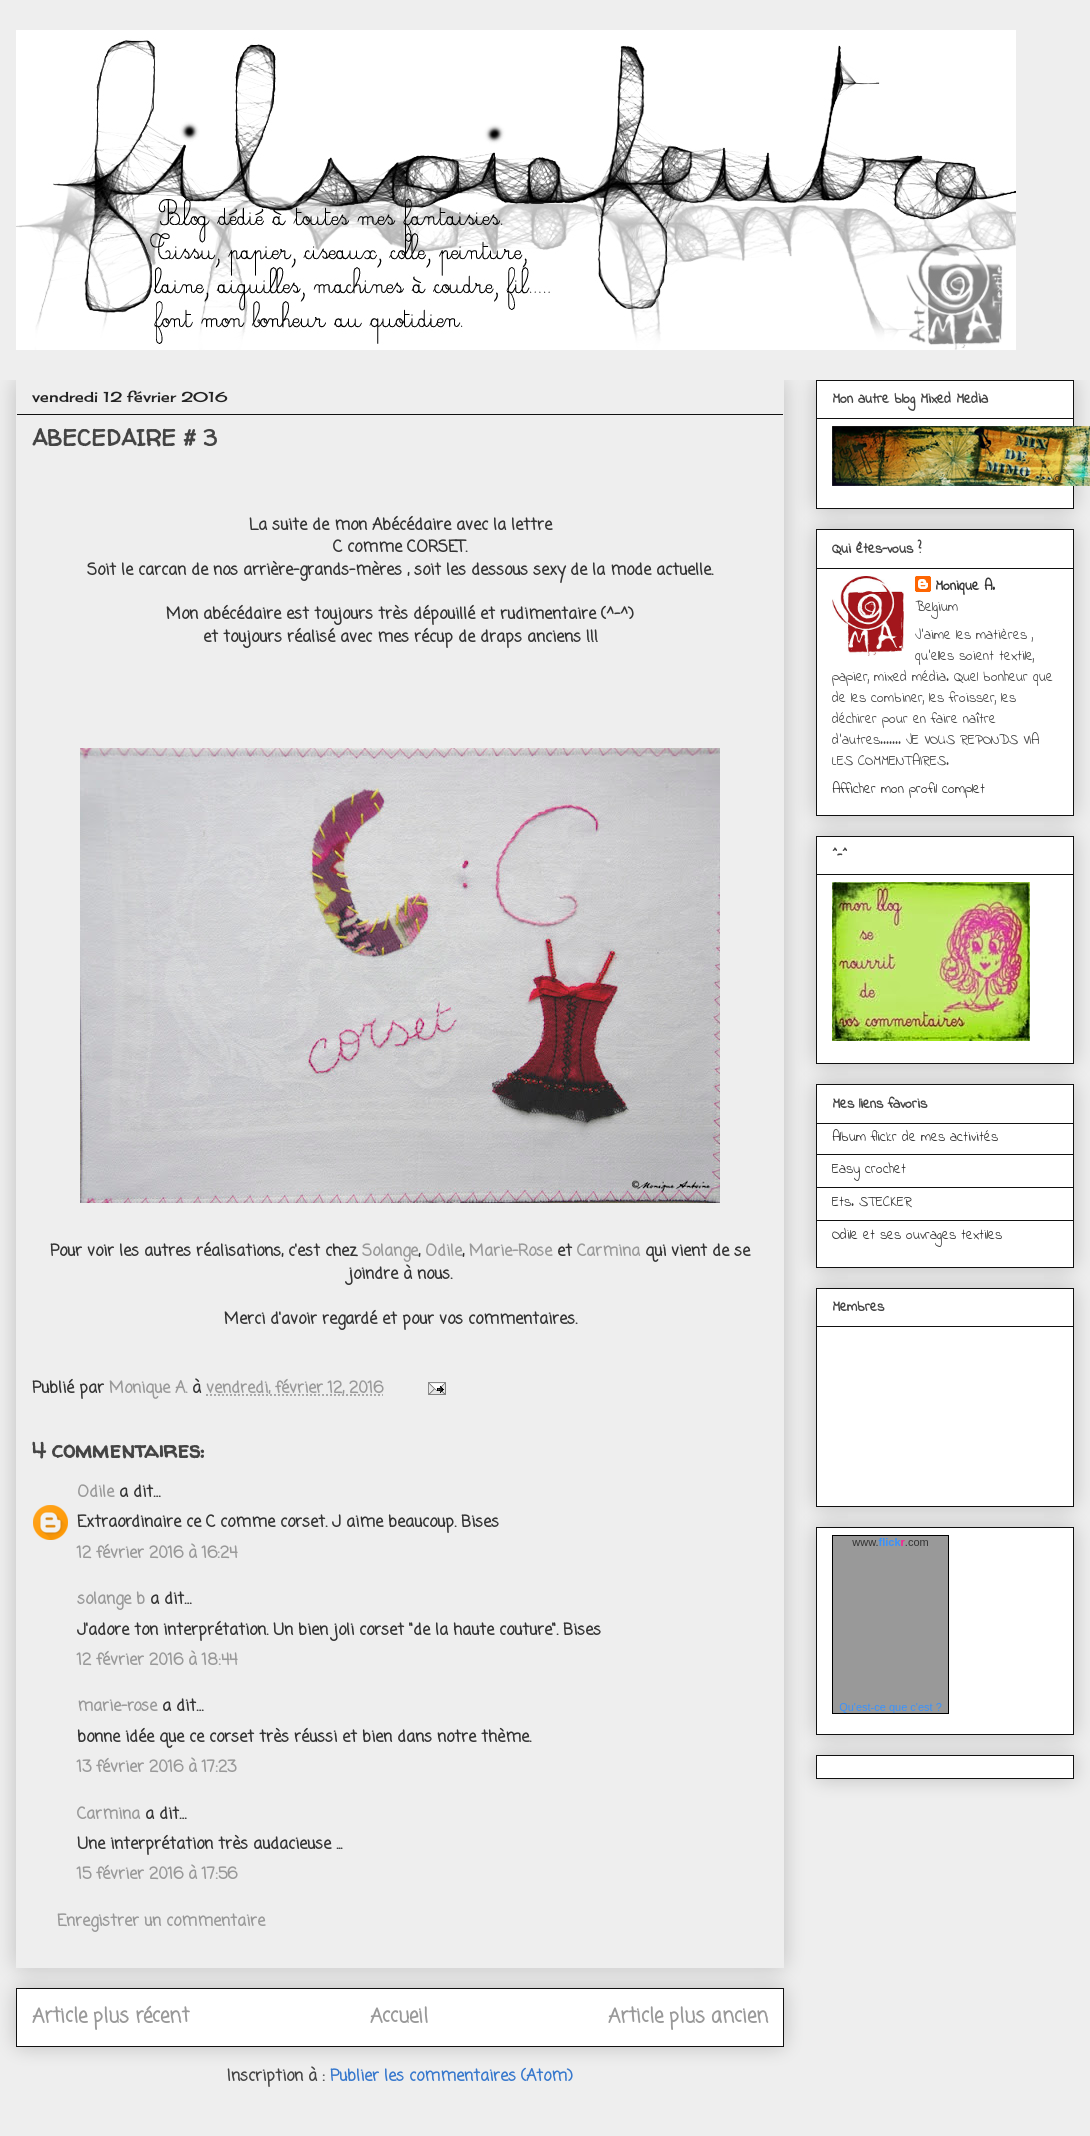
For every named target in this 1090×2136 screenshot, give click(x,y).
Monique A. (965, 586)
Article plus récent (110, 2016)
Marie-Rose (510, 1252)
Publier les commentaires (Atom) (451, 2077)
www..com (890, 1542)
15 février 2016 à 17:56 (157, 1875)
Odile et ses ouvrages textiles (917, 1235)
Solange (390, 1252)
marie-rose (117, 1707)
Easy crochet (869, 1169)
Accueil (399, 2016)
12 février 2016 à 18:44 (157, 1661)
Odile (443, 1252)
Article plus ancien (688, 2016)
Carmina (606, 1252)
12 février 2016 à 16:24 (157, 1554)
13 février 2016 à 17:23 (156, 1768)
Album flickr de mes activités (915, 1137)
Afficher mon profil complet (908, 789)
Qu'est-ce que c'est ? (890, 1707)
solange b (111, 1600)
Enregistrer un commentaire (161, 1922)
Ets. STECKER (872, 1202)
